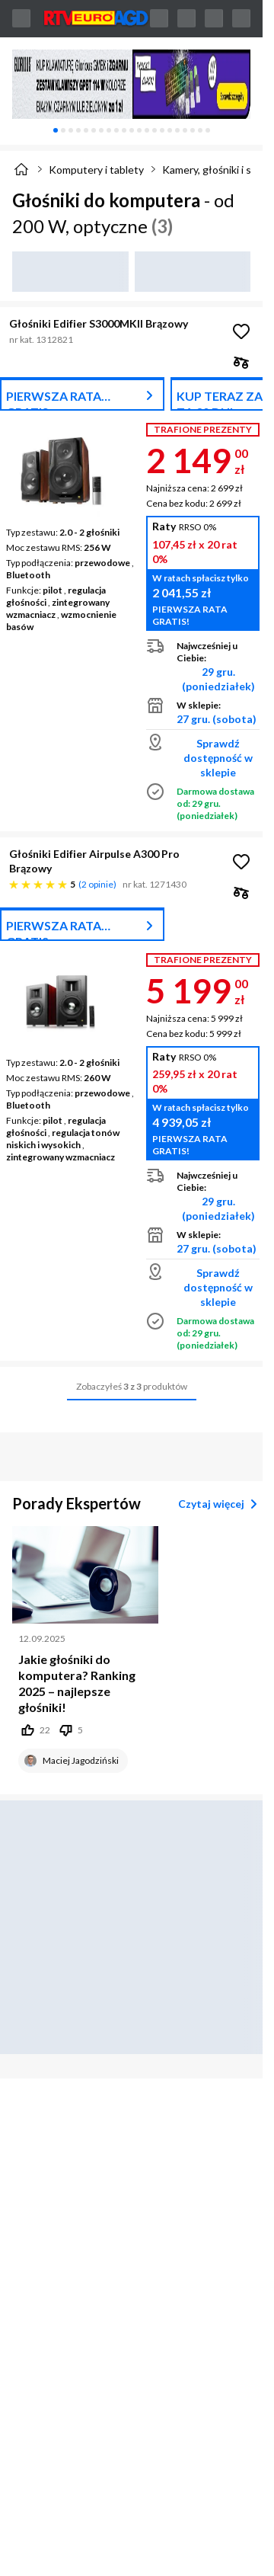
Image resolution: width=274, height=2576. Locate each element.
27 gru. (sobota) (216, 718)
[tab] (55, 130)
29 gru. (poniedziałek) (218, 679)
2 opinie (97, 884)
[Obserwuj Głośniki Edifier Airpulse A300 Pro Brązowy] (241, 861)
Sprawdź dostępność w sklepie (218, 758)
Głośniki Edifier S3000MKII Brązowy (98, 323)
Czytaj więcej (220, 1504)
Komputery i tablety (96, 169)
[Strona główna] (21, 169)
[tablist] (131, 130)
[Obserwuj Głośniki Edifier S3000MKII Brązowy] (241, 331)
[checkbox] (241, 362)
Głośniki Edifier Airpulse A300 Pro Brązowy (94, 861)
